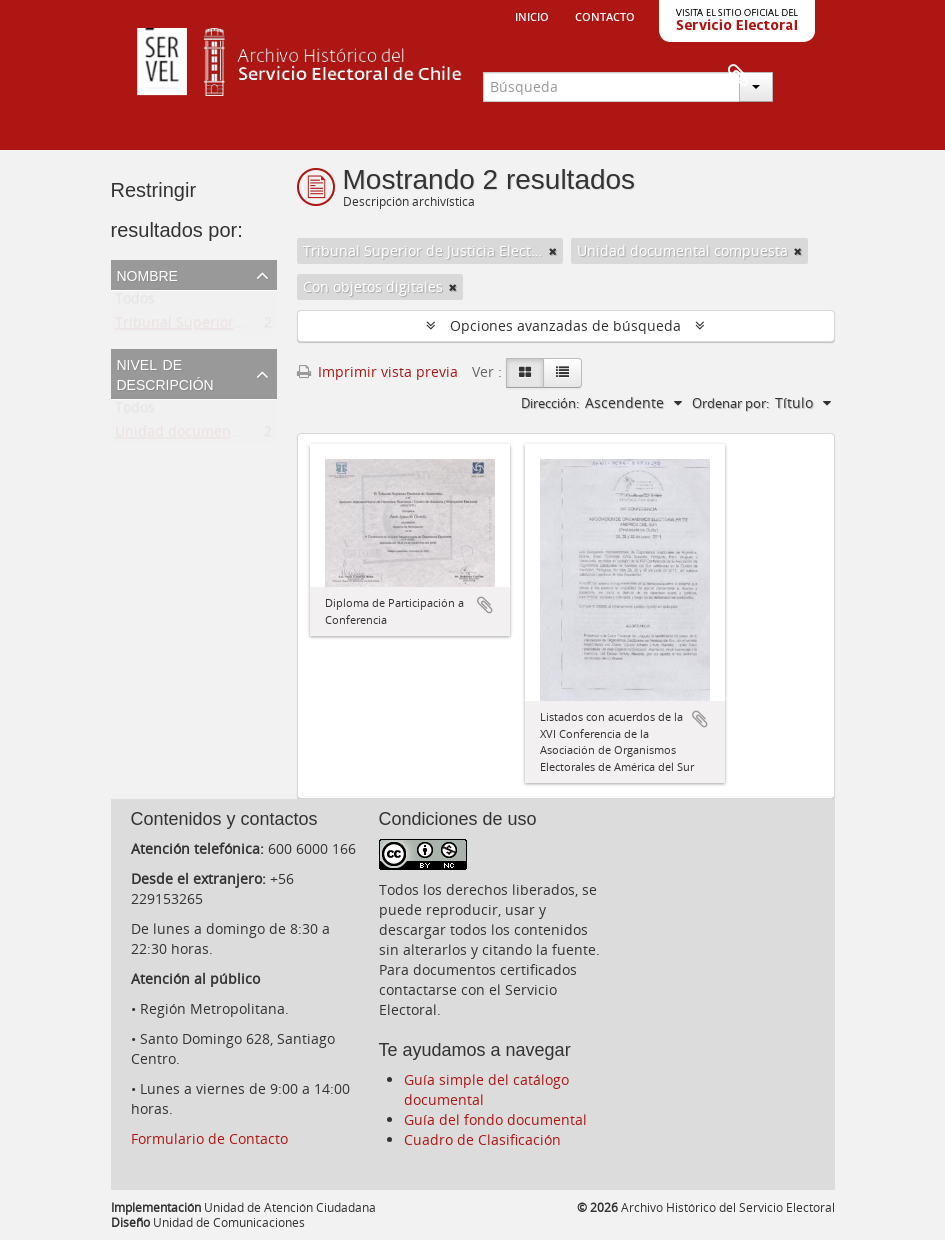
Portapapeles (800, 76)
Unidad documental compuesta (220, 435)
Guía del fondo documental (495, 1119)
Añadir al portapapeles (485, 605)
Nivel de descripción (165, 373)
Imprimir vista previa (377, 371)
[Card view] (525, 373)
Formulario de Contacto (209, 1138)
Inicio (532, 15)
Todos (135, 302)
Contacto (605, 15)
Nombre (147, 274)
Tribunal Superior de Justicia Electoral (242, 326)
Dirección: (550, 403)
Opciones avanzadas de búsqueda (565, 325)
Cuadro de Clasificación (482, 1139)
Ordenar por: (730, 403)
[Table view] (562, 373)
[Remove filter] (553, 251)
